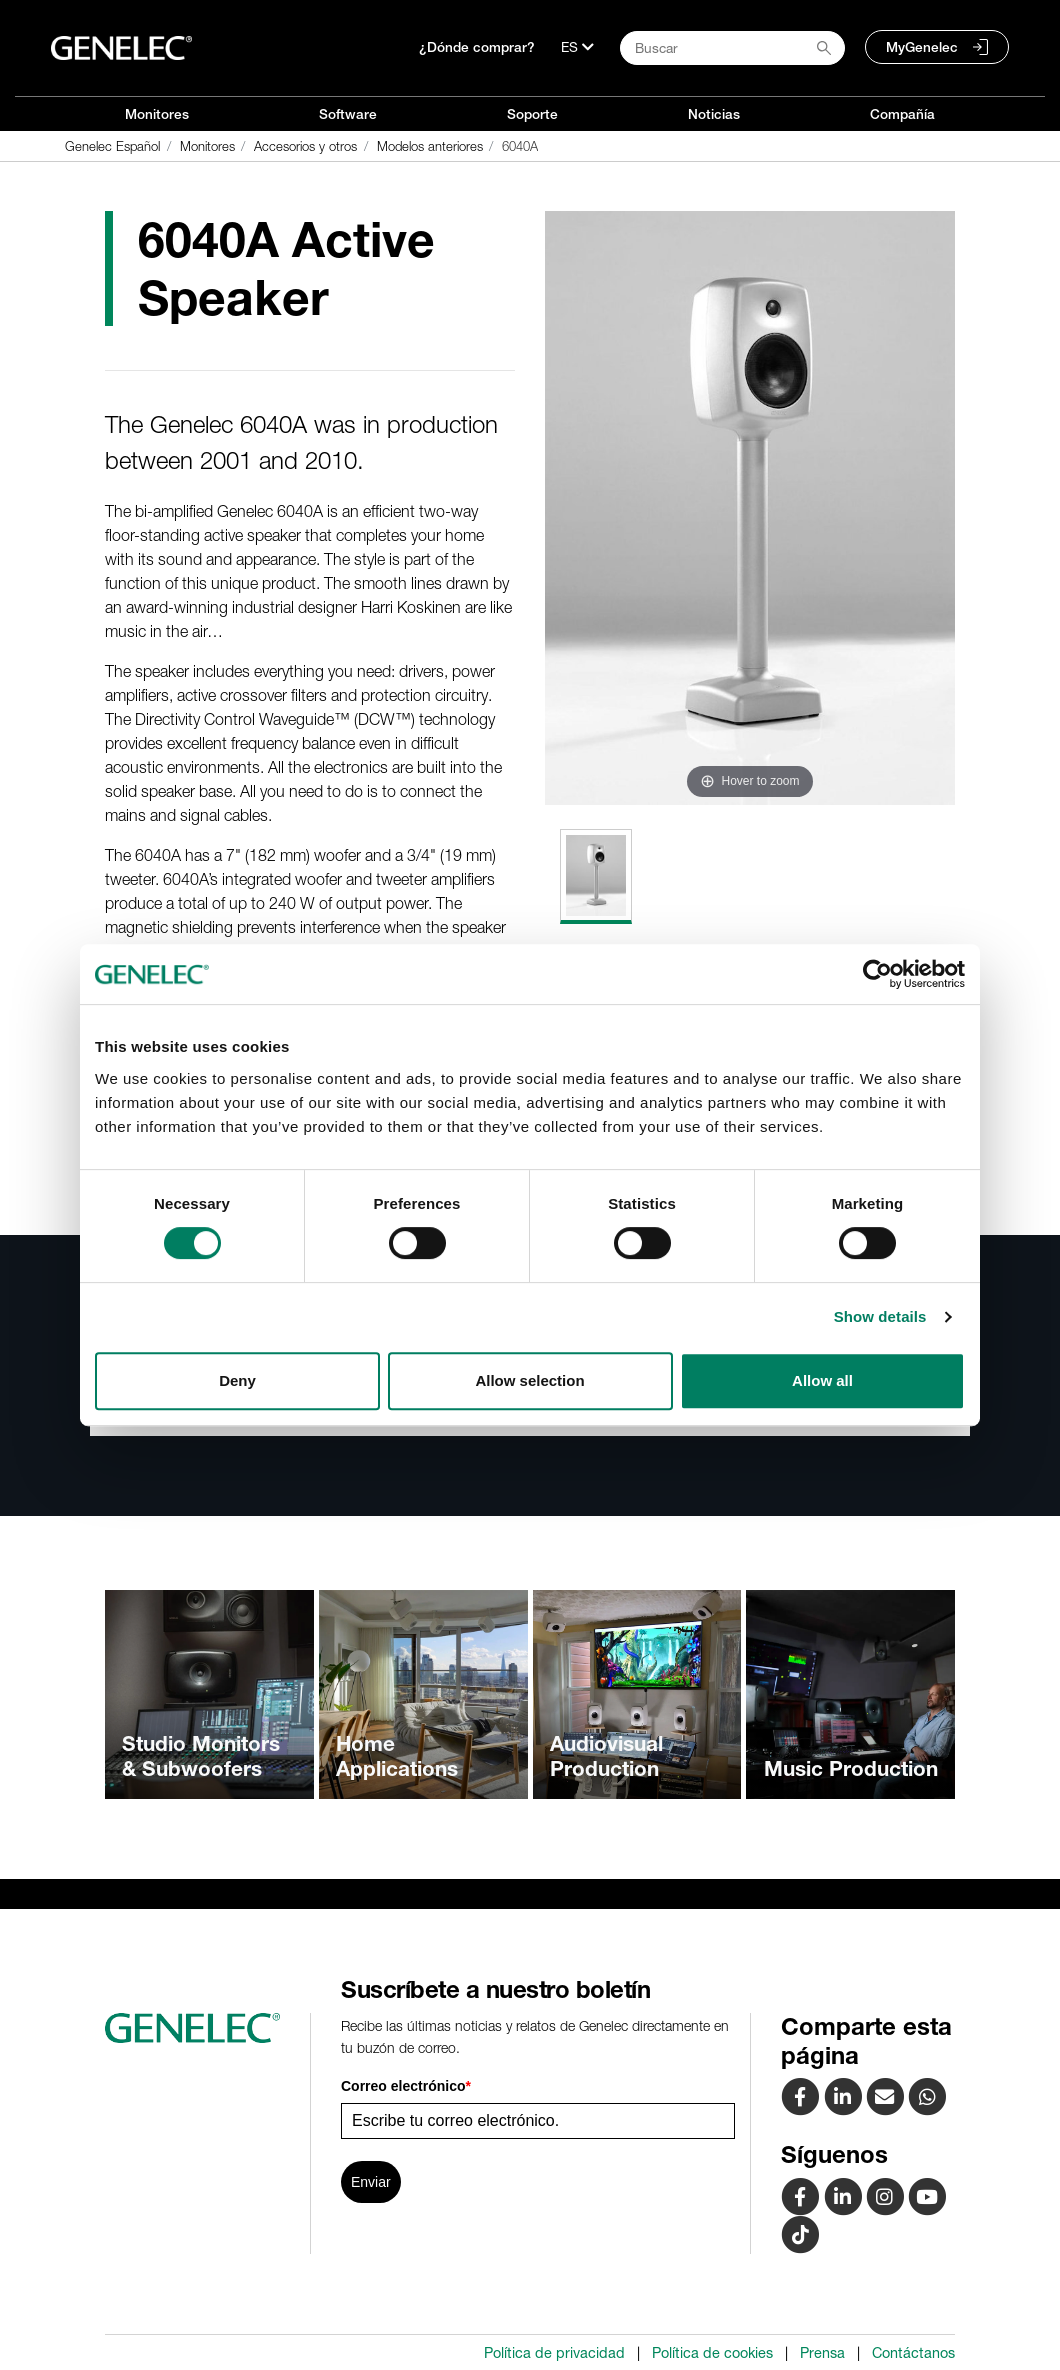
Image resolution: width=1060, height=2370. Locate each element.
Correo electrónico (406, 2086)
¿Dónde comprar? (477, 47)
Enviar (371, 2182)
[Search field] (732, 48)
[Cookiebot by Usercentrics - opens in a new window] (877, 974)
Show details (880, 1316)
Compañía (902, 114)
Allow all (822, 1380)
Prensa (822, 2353)
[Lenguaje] (577, 47)
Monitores (157, 114)
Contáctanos (913, 2353)
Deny (237, 1380)
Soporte (532, 114)
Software (348, 114)
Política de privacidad (554, 2353)
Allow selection (529, 1380)
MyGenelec (922, 47)
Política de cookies (712, 2353)
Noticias (714, 114)
